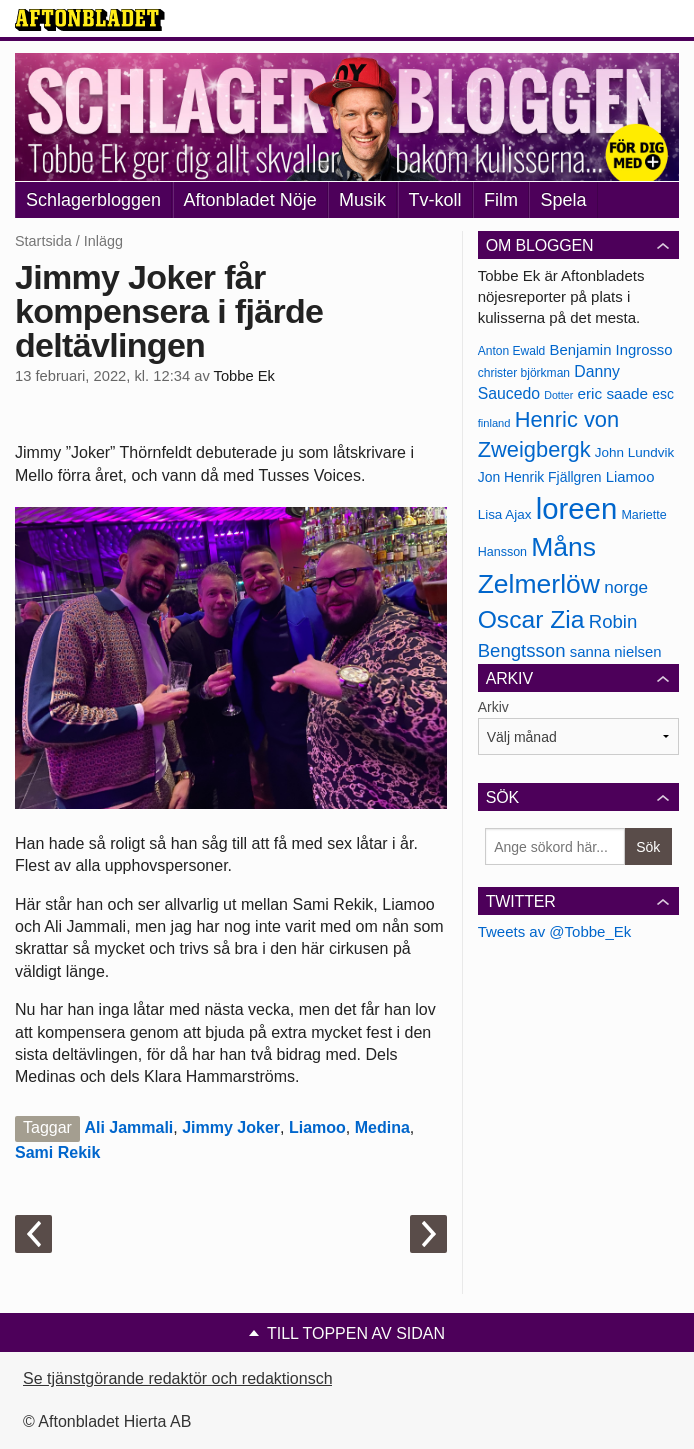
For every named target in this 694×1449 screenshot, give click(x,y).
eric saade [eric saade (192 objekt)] (612, 393)
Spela (563, 200)
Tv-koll (435, 200)
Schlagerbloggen (93, 200)
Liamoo (317, 1127)
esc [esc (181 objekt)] (663, 394)
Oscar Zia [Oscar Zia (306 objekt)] (531, 619)
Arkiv (493, 707)
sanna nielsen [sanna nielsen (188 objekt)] (616, 652)
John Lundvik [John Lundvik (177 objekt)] (634, 452)
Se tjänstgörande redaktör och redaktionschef (184, 1378)
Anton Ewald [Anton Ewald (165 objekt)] (512, 351)
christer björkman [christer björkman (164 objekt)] (524, 373)
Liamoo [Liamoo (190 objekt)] (630, 477)
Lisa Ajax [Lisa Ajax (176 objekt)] (505, 514)
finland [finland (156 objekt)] (494, 423)
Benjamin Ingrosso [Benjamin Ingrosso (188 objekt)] (610, 350)
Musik (362, 200)
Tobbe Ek (244, 376)
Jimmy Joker (231, 1127)
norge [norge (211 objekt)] (626, 587)
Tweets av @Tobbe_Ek (555, 931)
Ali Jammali (128, 1127)
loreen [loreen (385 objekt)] (577, 508)
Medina (382, 1127)
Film (501, 200)
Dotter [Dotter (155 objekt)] (558, 395)
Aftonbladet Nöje (250, 200)
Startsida (43, 241)
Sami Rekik (57, 1152)
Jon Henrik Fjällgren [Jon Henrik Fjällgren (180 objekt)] (540, 477)
